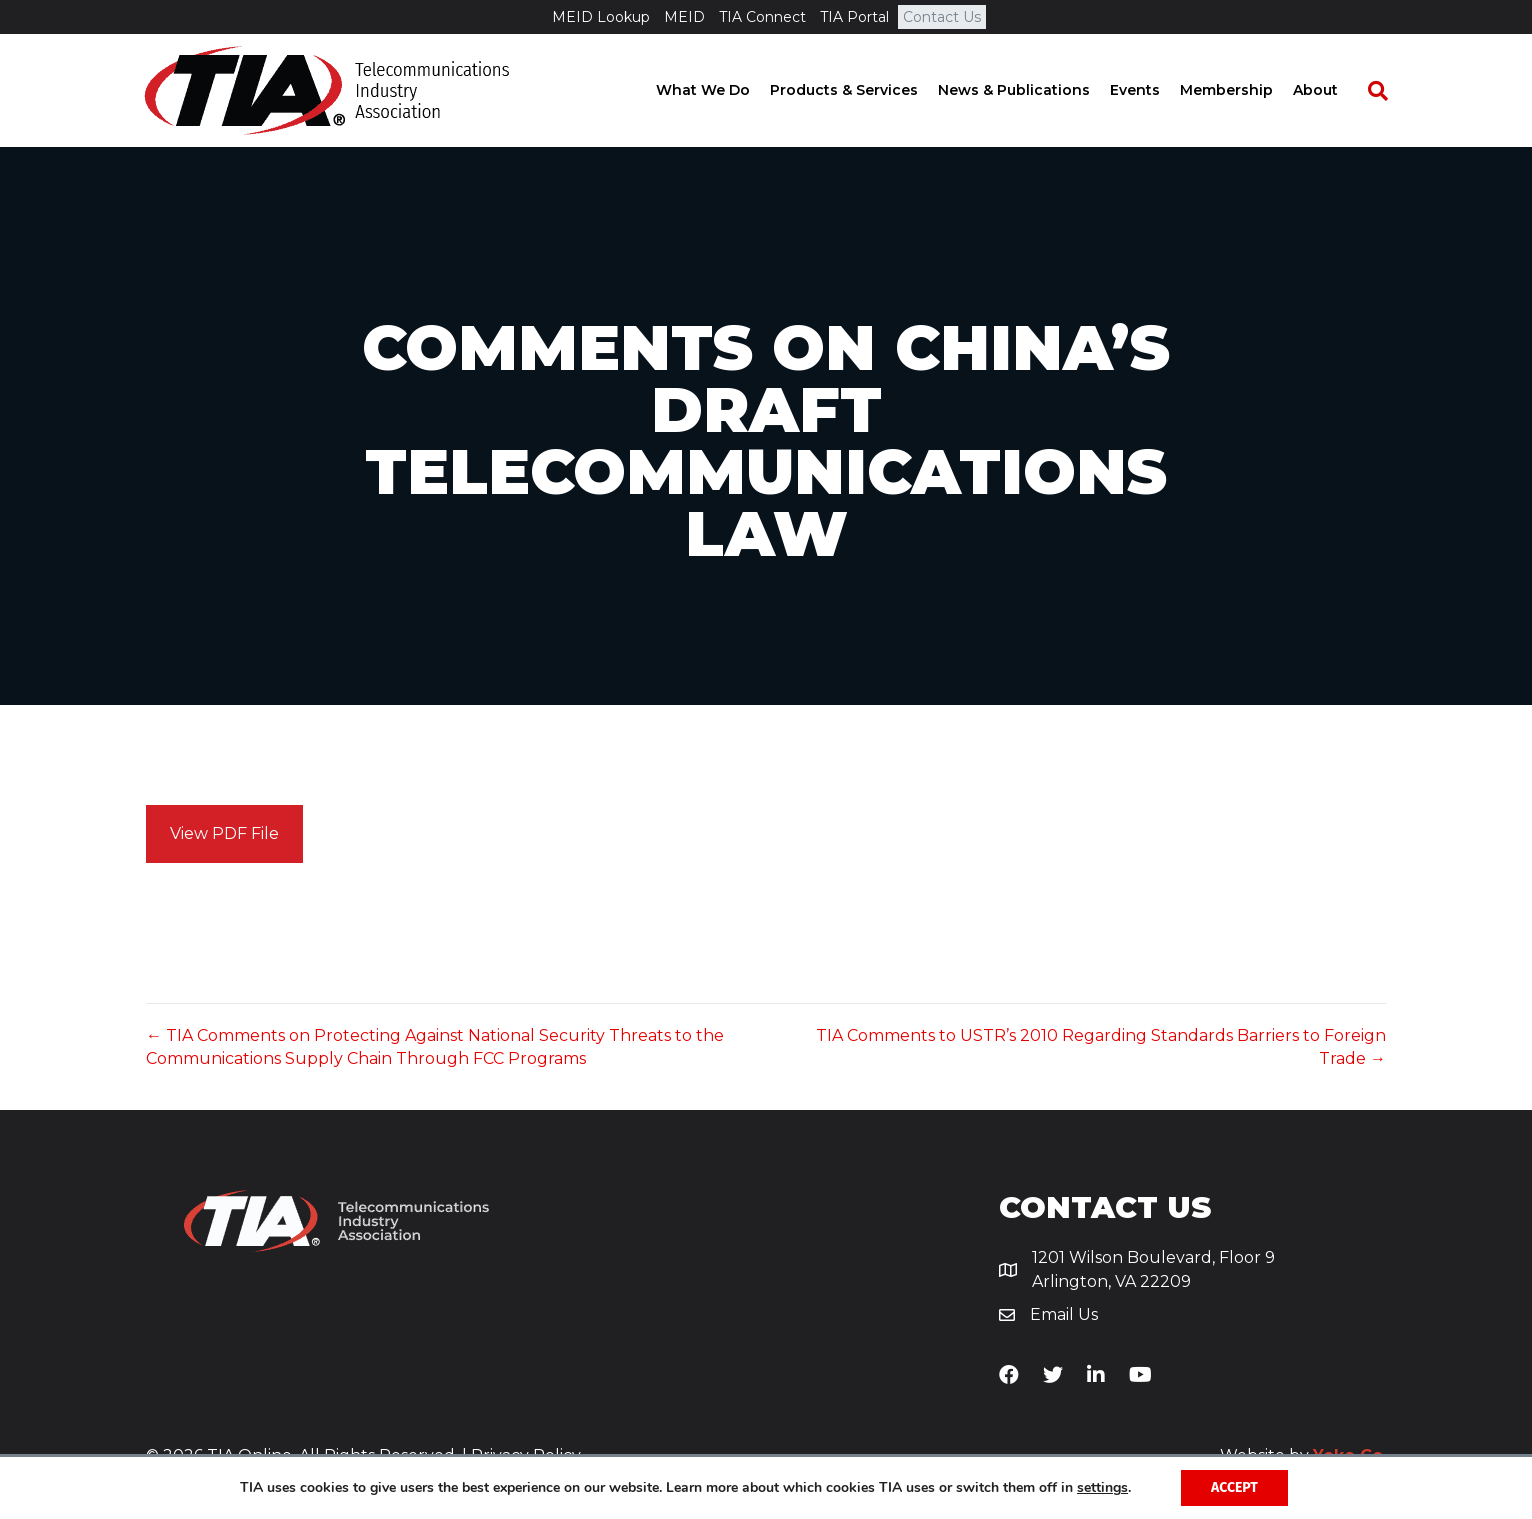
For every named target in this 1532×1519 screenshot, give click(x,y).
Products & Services (862, 90)
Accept (1234, 1487)
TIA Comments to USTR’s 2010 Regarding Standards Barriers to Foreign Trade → (1101, 1047)
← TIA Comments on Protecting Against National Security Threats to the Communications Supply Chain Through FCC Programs (435, 1047)
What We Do (721, 90)
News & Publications (1032, 90)
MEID (684, 17)
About (1333, 90)
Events (1153, 90)
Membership (1244, 90)
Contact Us (942, 17)
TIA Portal (854, 17)
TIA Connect (762, 17)
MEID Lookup (601, 17)
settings (1102, 1488)
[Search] (1386, 91)
